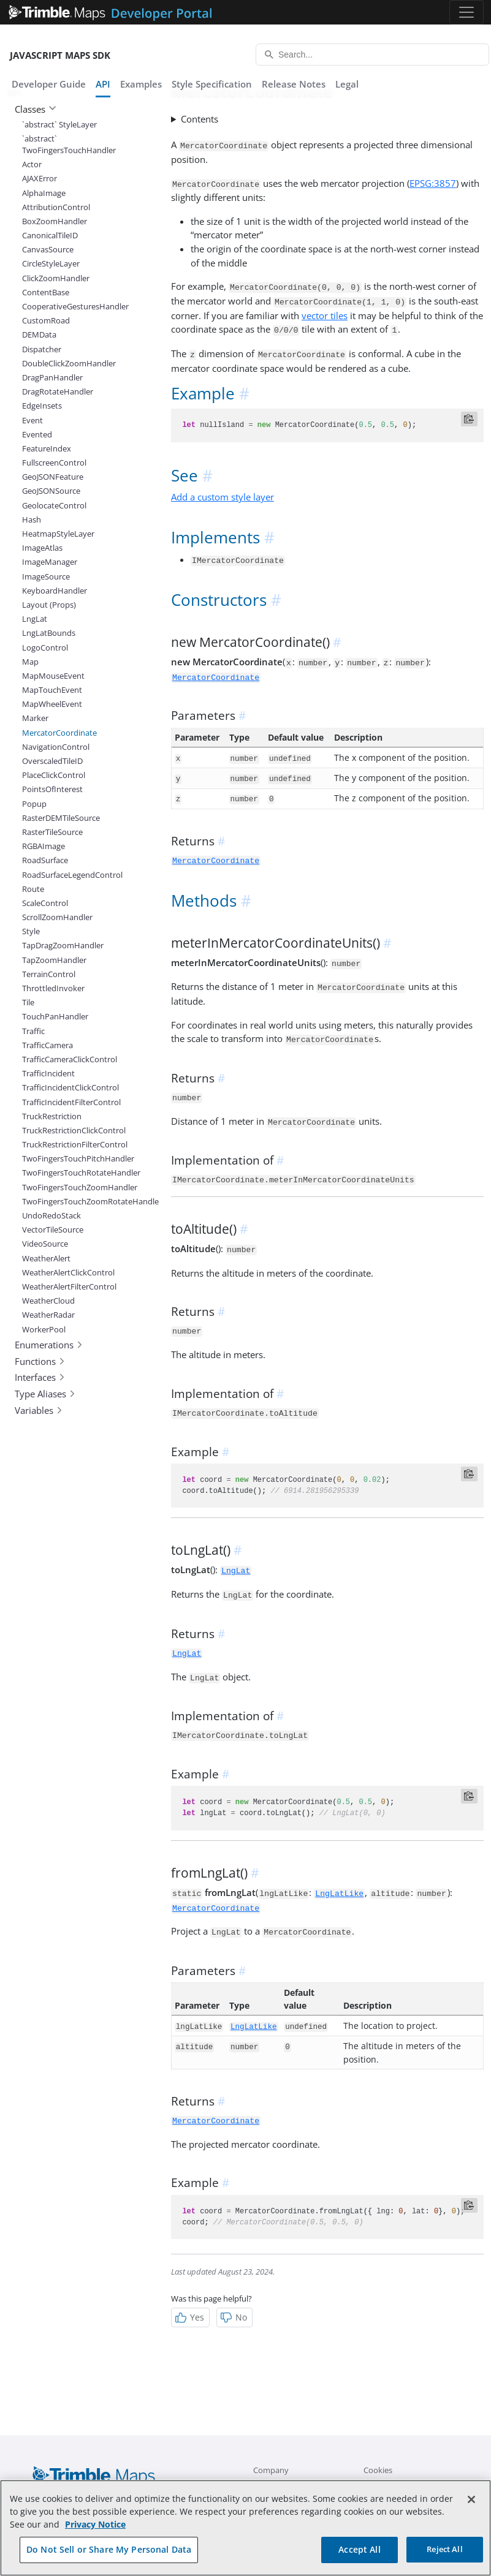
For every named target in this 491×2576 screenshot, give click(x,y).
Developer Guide (49, 84)
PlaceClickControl (53, 774)
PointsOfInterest (52, 789)
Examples (141, 84)
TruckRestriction (52, 1116)
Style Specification (212, 84)
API (103, 84)
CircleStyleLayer (51, 263)
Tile (28, 1002)
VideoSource (45, 1243)
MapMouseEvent (53, 675)
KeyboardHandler (54, 590)
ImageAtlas (42, 547)
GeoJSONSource (51, 490)
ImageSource (46, 576)
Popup (34, 803)
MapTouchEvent (52, 689)
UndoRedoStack (51, 1215)
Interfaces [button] (40, 1377)
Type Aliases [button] (45, 1394)
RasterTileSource (52, 831)
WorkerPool (44, 1329)
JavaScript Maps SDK (60, 55)
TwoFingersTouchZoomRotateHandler (73, 1201)
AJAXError (39, 178)
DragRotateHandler (57, 391)
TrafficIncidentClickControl (70, 1087)
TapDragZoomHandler (63, 945)
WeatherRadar (48, 1314)
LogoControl (45, 647)
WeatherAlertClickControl (68, 1272)
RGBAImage (43, 846)
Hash (31, 519)
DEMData (39, 334)
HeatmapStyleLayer (58, 533)
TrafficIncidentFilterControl (71, 1102)
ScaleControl (45, 902)
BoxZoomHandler (54, 221)
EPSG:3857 (432, 183)
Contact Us (383, 2484)
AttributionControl (56, 207)
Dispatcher (41, 349)
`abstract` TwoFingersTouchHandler (69, 144)
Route (33, 888)
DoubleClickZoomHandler (69, 363)
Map (30, 661)
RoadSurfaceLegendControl (72, 874)
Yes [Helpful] (189, 2317)
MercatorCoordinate (59, 732)
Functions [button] (40, 1361)
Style (31, 931)
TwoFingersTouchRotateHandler (73, 1172)
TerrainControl (48, 974)
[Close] (471, 2516)
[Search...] (372, 54)
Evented (37, 434)
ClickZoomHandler (55, 278)
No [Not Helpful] (233, 2317)
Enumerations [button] (49, 1345)
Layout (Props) (49, 604)
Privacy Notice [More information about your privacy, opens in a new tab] (95, 2541)
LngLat (34, 618)
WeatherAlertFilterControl (69, 1286)
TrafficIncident (48, 1073)
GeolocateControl (54, 505)
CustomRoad (46, 320)
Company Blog (279, 2484)
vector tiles (325, 315)
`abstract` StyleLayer (59, 124)
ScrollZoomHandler (57, 917)
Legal (347, 84)
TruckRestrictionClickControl (73, 1130)
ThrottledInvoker (53, 988)
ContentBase (45, 292)
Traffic (33, 1031)
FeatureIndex (46, 448)
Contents (199, 119)
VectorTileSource (52, 1229)
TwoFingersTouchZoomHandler (73, 1187)
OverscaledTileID (52, 760)
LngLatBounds (48, 632)
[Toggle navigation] (466, 12)
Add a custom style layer (222, 497)
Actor (32, 164)
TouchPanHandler (55, 1016)
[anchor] (245, 393)
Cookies (377, 2470)
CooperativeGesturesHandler (73, 306)
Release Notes (293, 84)
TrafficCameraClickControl (69, 1059)
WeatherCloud (48, 1300)
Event (32, 420)
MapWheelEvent (52, 703)
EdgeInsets (42, 405)
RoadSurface (45, 860)
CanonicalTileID (50, 235)
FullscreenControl (54, 462)
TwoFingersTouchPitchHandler (73, 1158)
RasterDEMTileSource (61, 817)
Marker (35, 717)
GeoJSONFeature (52, 476)
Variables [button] (39, 1410)
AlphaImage (44, 192)
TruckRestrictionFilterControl (73, 1144)
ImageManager (49, 561)
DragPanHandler (52, 377)
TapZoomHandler (54, 959)
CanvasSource (48, 249)
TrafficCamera (47, 1045)
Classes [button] (35, 109)
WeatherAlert (46, 1258)
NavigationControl (55, 746)
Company (271, 2470)
